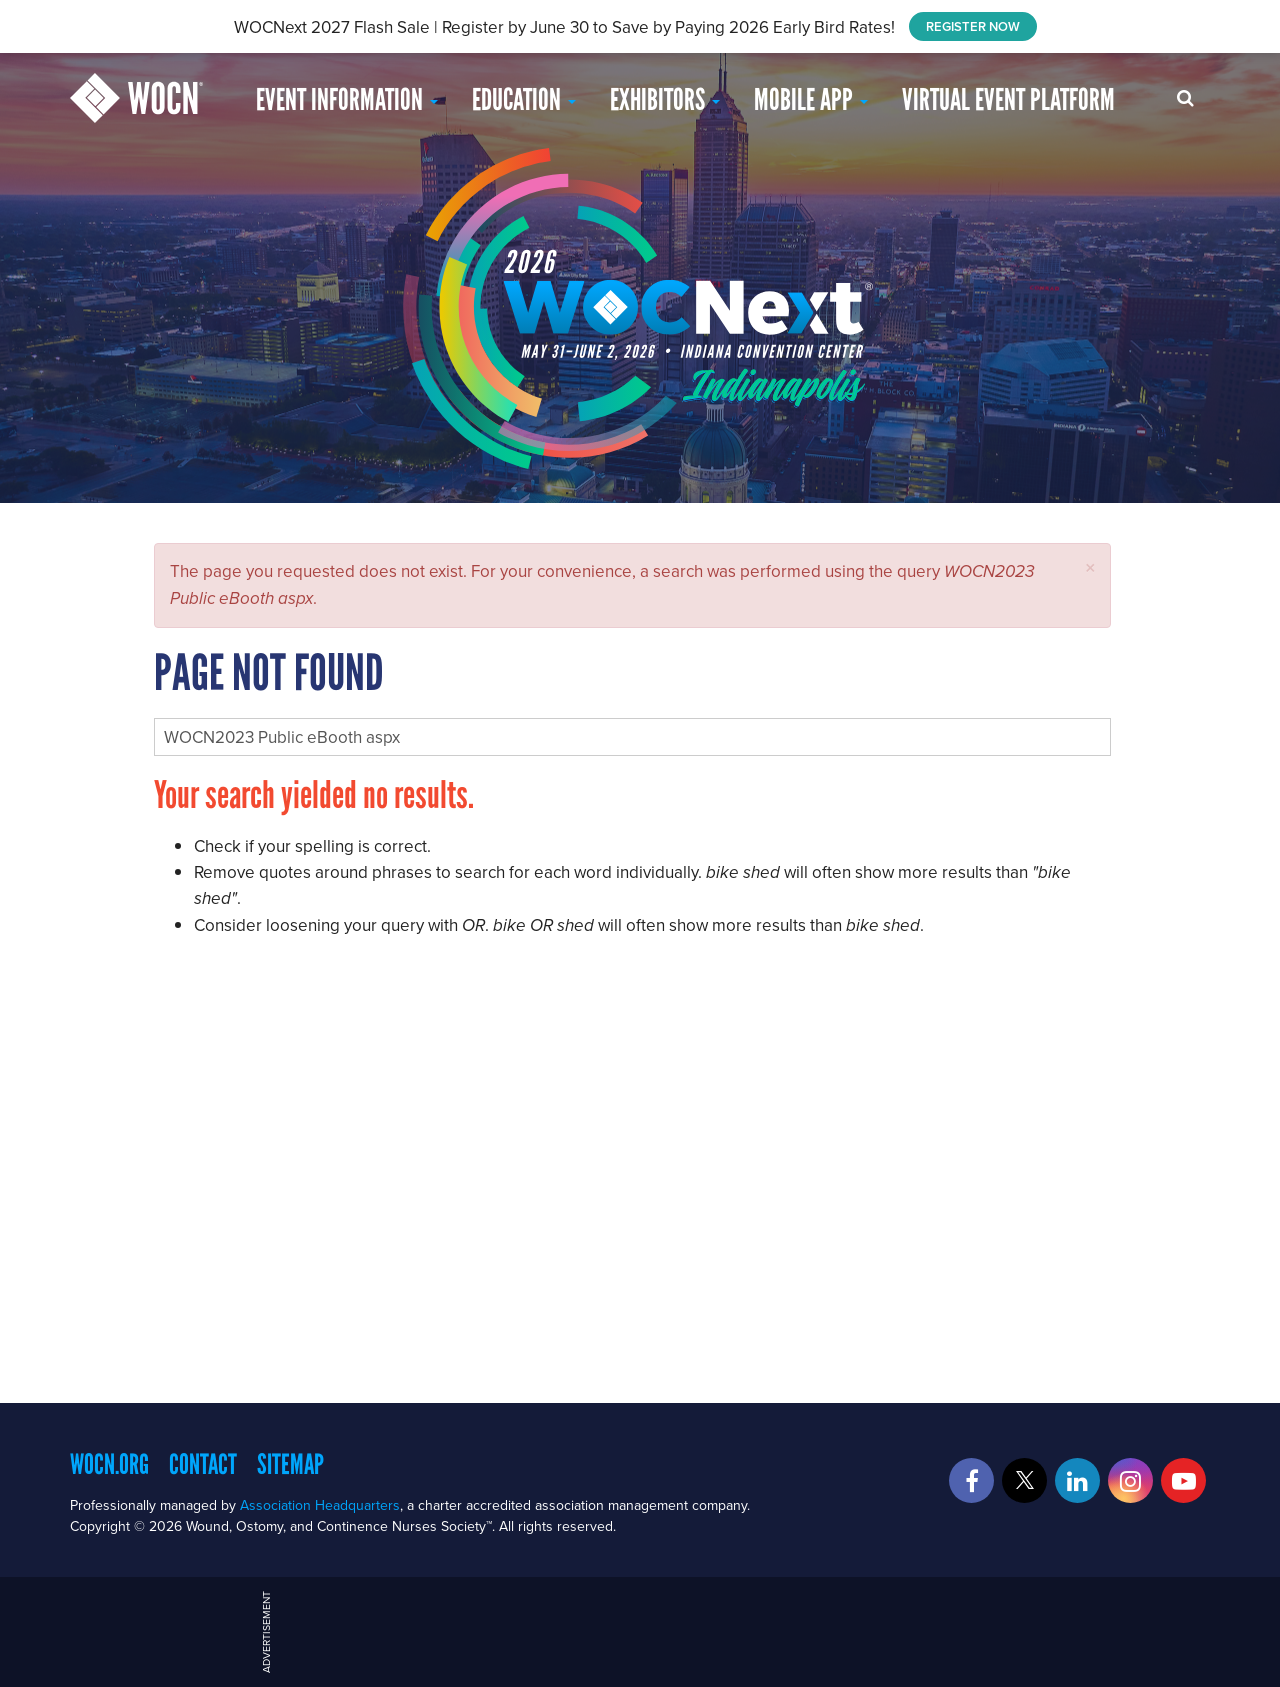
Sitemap (290, 1464)
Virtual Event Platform (1008, 99)
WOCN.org (109, 1464)
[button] (1090, 567)
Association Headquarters (320, 1505)
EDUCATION (524, 99)
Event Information (347, 99)
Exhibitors (665, 99)
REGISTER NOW (973, 26)
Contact (203, 1464)
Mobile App (811, 99)
